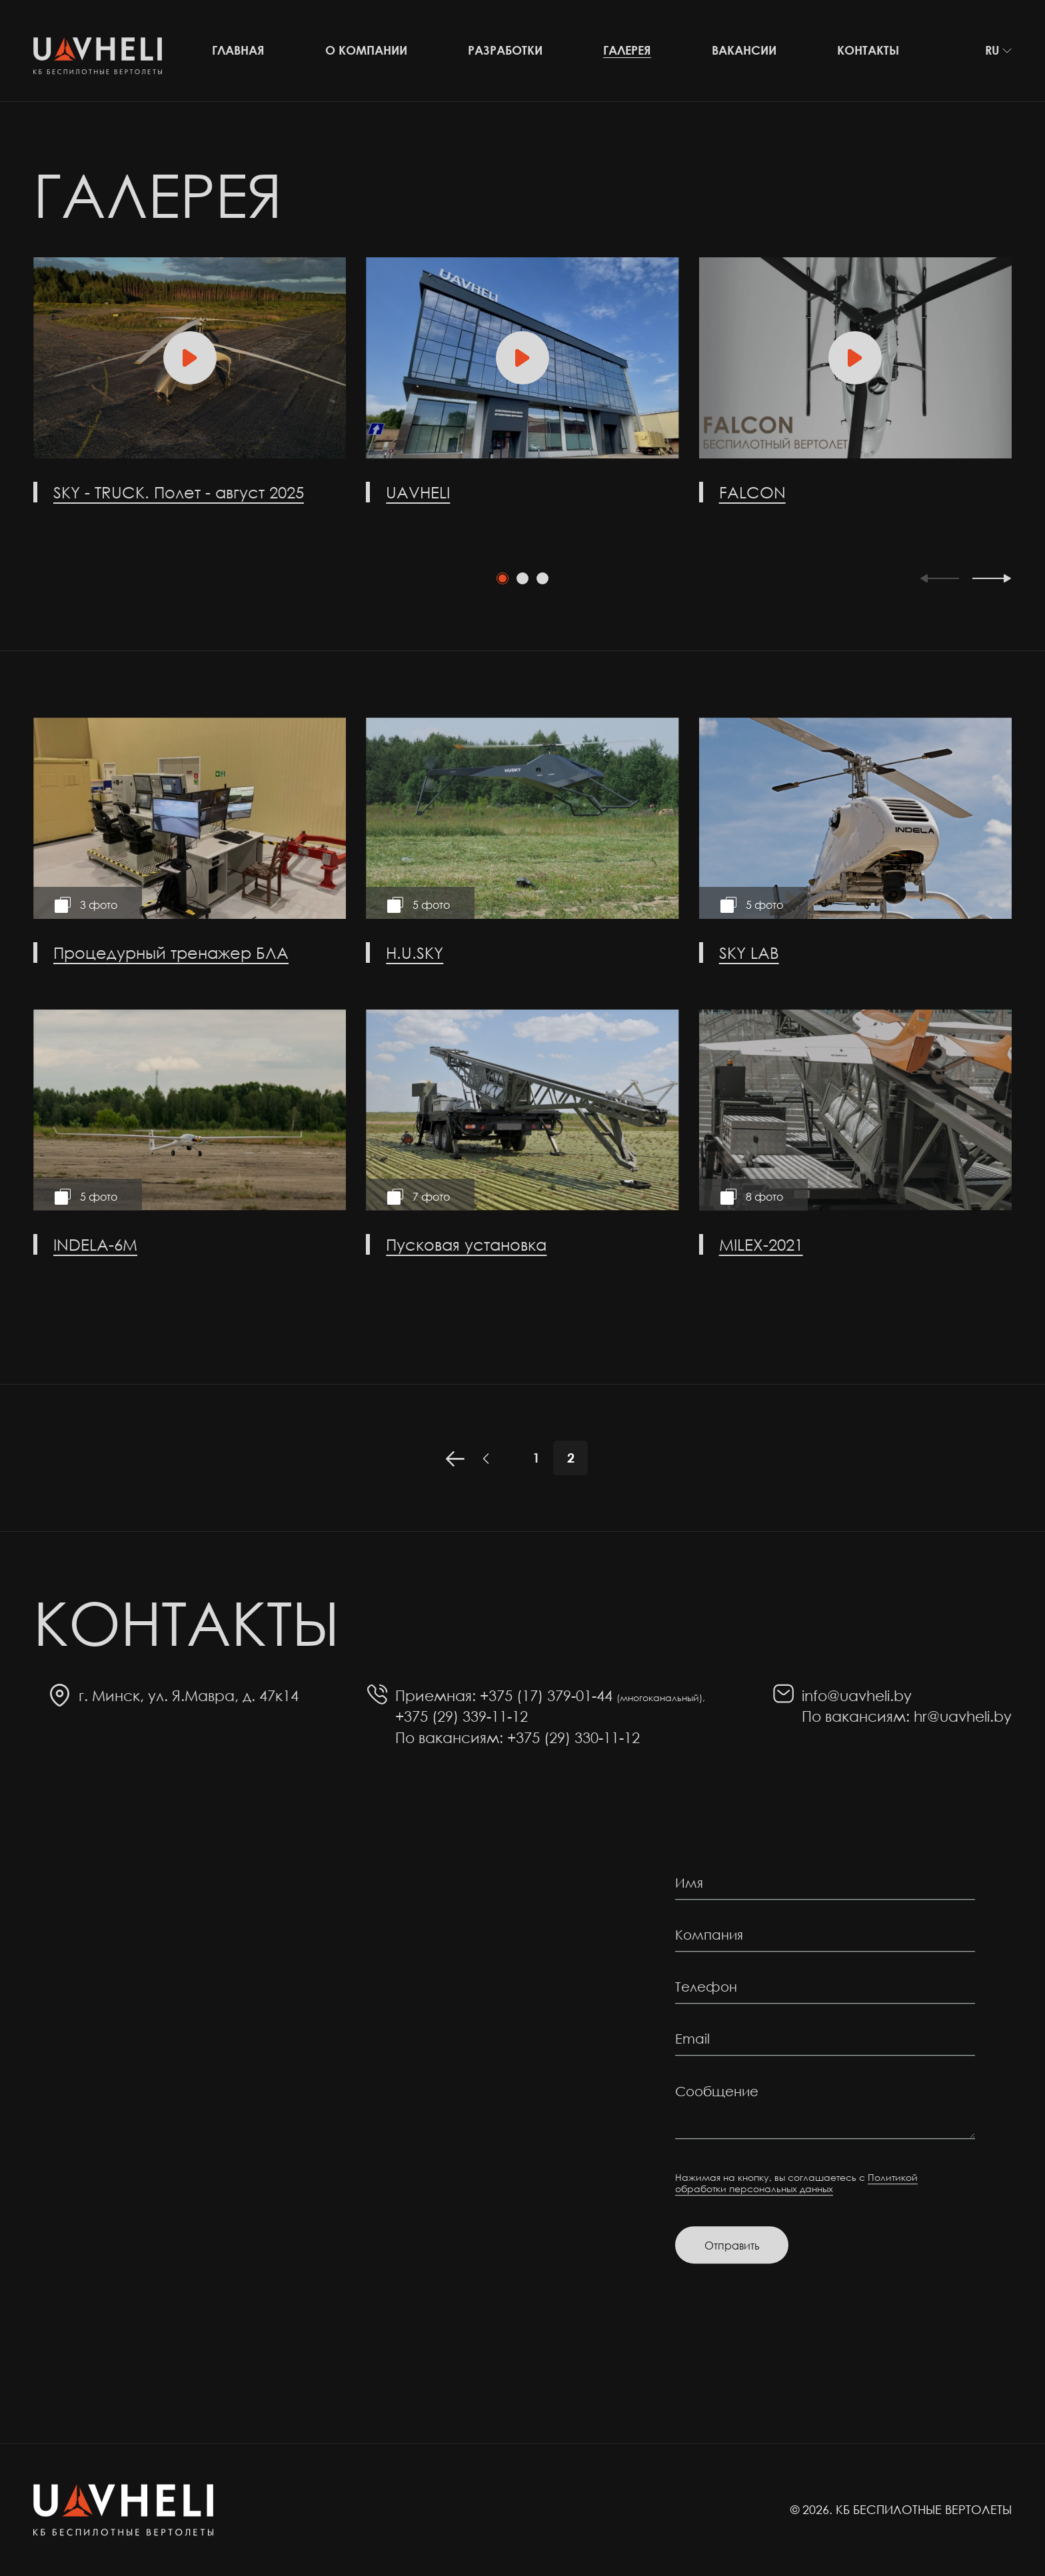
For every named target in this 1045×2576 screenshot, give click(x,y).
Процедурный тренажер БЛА (171, 952)
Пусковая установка (466, 1244)
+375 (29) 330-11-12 (573, 1737)
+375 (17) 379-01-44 (592, 1695)
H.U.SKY (414, 952)
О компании (366, 50)
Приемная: (435, 1695)
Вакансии (744, 50)
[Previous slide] (939, 579)
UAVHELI (418, 492)
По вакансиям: (449, 1737)
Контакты (868, 50)
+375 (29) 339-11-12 (461, 1716)
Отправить (732, 2245)
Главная (238, 50)
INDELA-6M (95, 1244)
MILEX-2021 (761, 1244)
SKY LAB (749, 952)
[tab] (503, 578)
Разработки (505, 50)
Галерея (627, 50)
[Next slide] (992, 579)
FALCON (752, 492)
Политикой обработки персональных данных (796, 2183)
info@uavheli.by (857, 1695)
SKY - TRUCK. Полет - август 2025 (178, 492)
